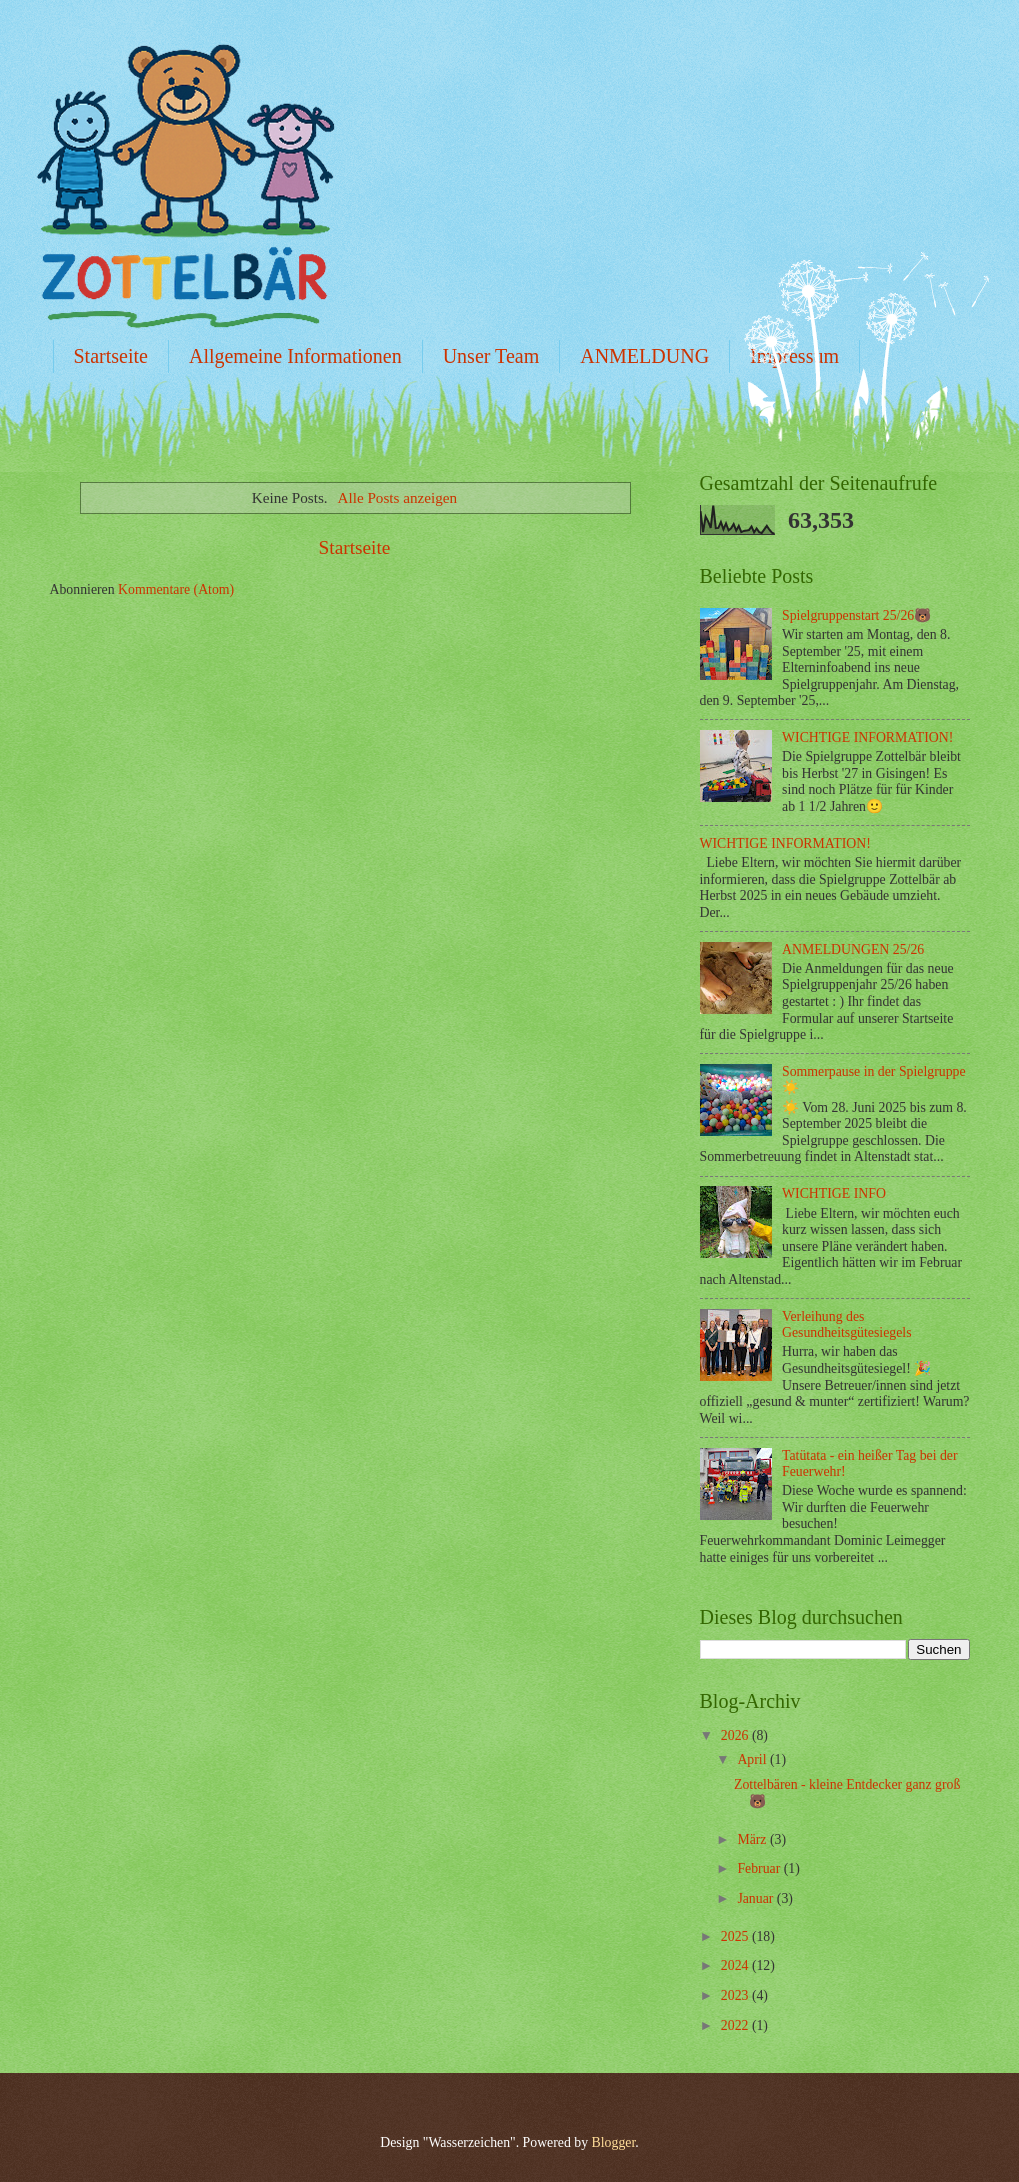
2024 (736, 1965)
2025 (736, 1936)
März (753, 1839)
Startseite (111, 356)
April (753, 1759)
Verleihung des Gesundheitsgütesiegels (847, 1325)
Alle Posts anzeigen (398, 497)
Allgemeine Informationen (295, 356)
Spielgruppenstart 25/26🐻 (856, 615)
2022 (736, 2025)
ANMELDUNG (644, 356)
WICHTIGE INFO (834, 1193)
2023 (736, 1995)
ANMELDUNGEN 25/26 (853, 949)
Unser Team (491, 356)
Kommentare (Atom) (176, 589)
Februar (760, 1868)
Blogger (614, 2142)
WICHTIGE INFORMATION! (867, 737)
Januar (756, 1898)
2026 (736, 1735)
